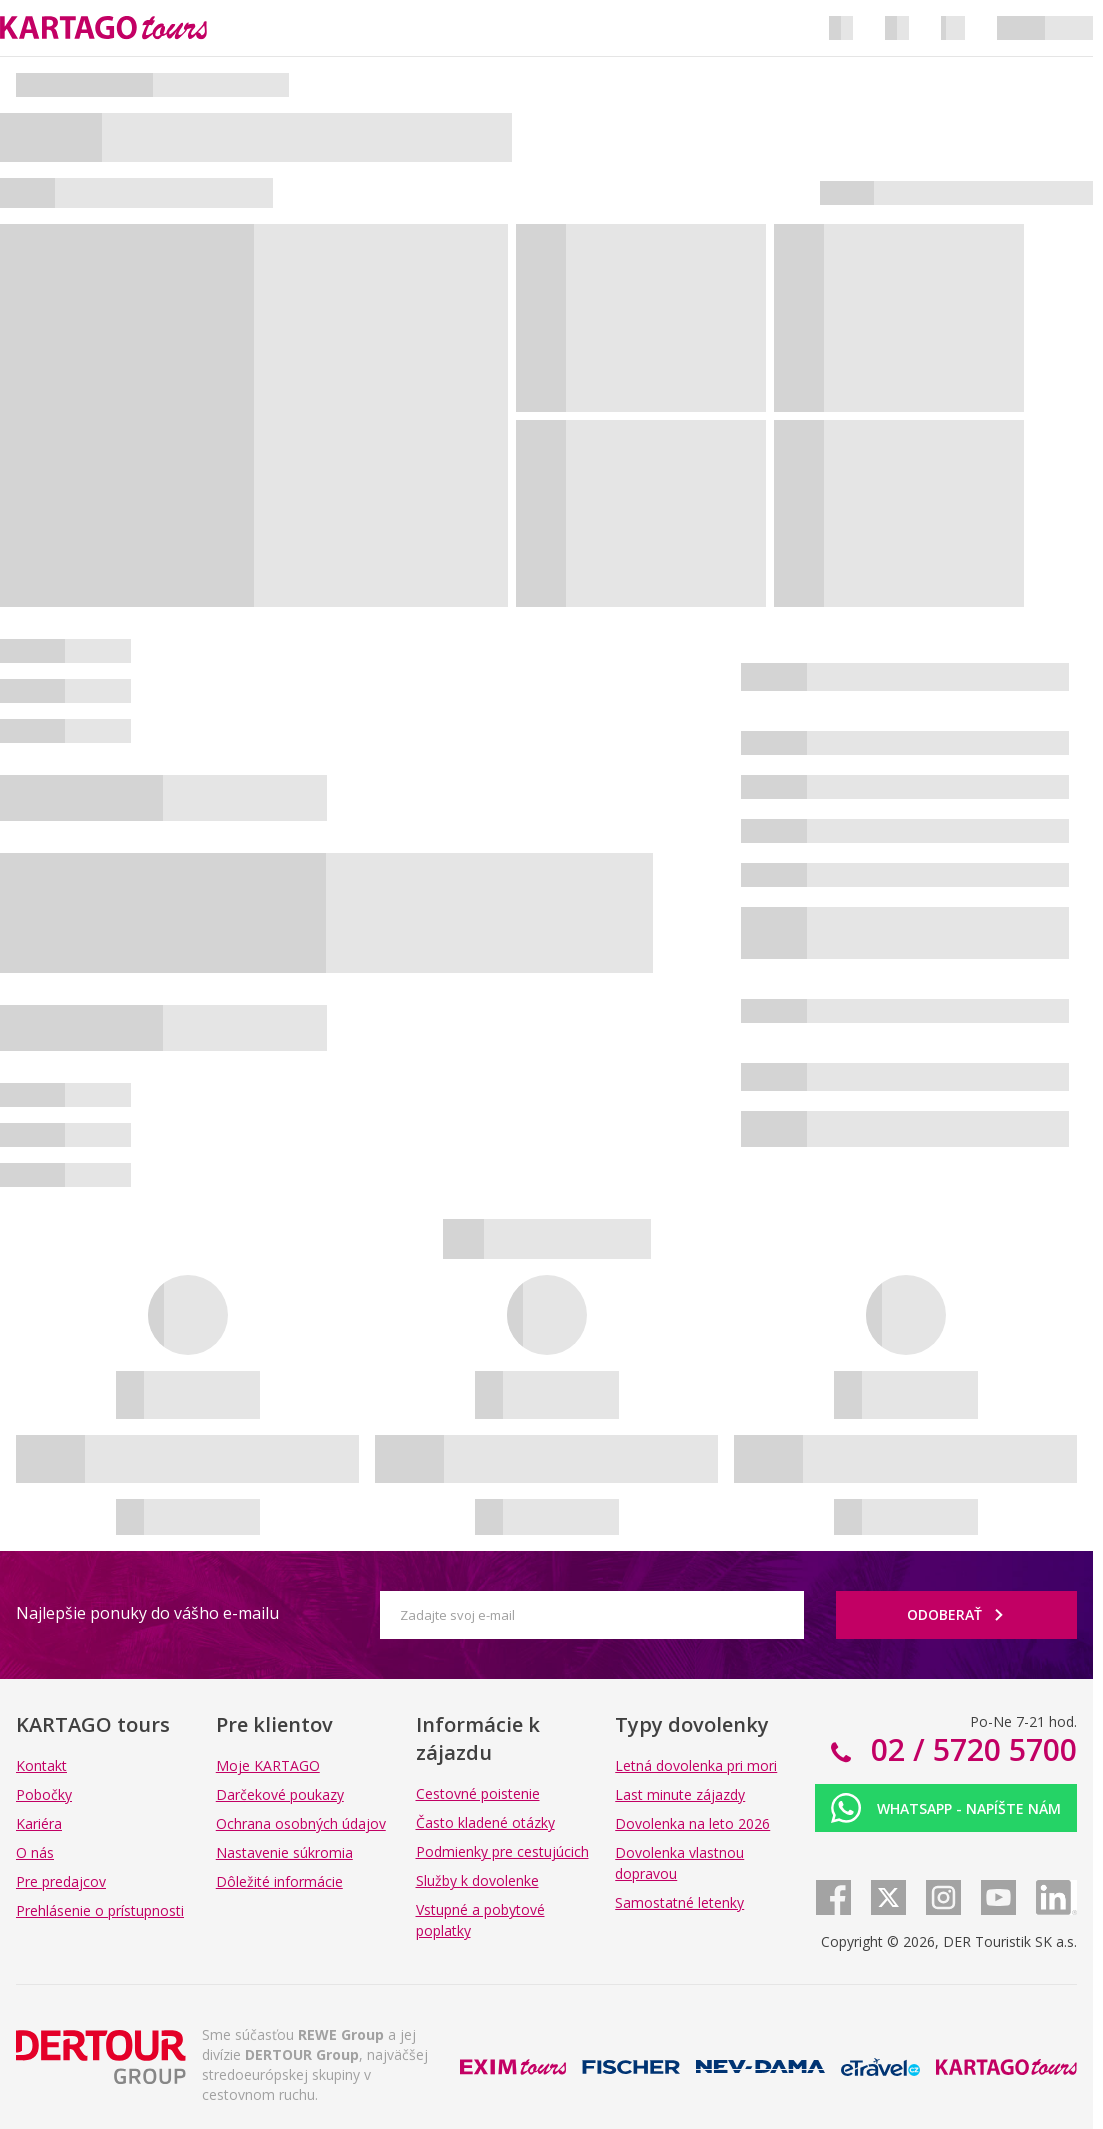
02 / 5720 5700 (970, 1749)
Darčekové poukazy (280, 1794)
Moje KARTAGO (268, 1765)
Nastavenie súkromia (284, 1852)
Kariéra (39, 1823)
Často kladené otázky (485, 1822)
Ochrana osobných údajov (301, 1823)
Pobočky (44, 1794)
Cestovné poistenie (478, 1793)
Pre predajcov (61, 1881)
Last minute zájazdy (680, 1794)
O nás (35, 1852)
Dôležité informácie (279, 1881)
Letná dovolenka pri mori (696, 1765)
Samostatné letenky (679, 1902)
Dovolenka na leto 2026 (692, 1823)
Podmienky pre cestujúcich (502, 1851)
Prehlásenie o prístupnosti (100, 1910)
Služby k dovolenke (477, 1880)
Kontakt (41, 1765)
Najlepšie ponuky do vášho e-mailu (147, 1613)
